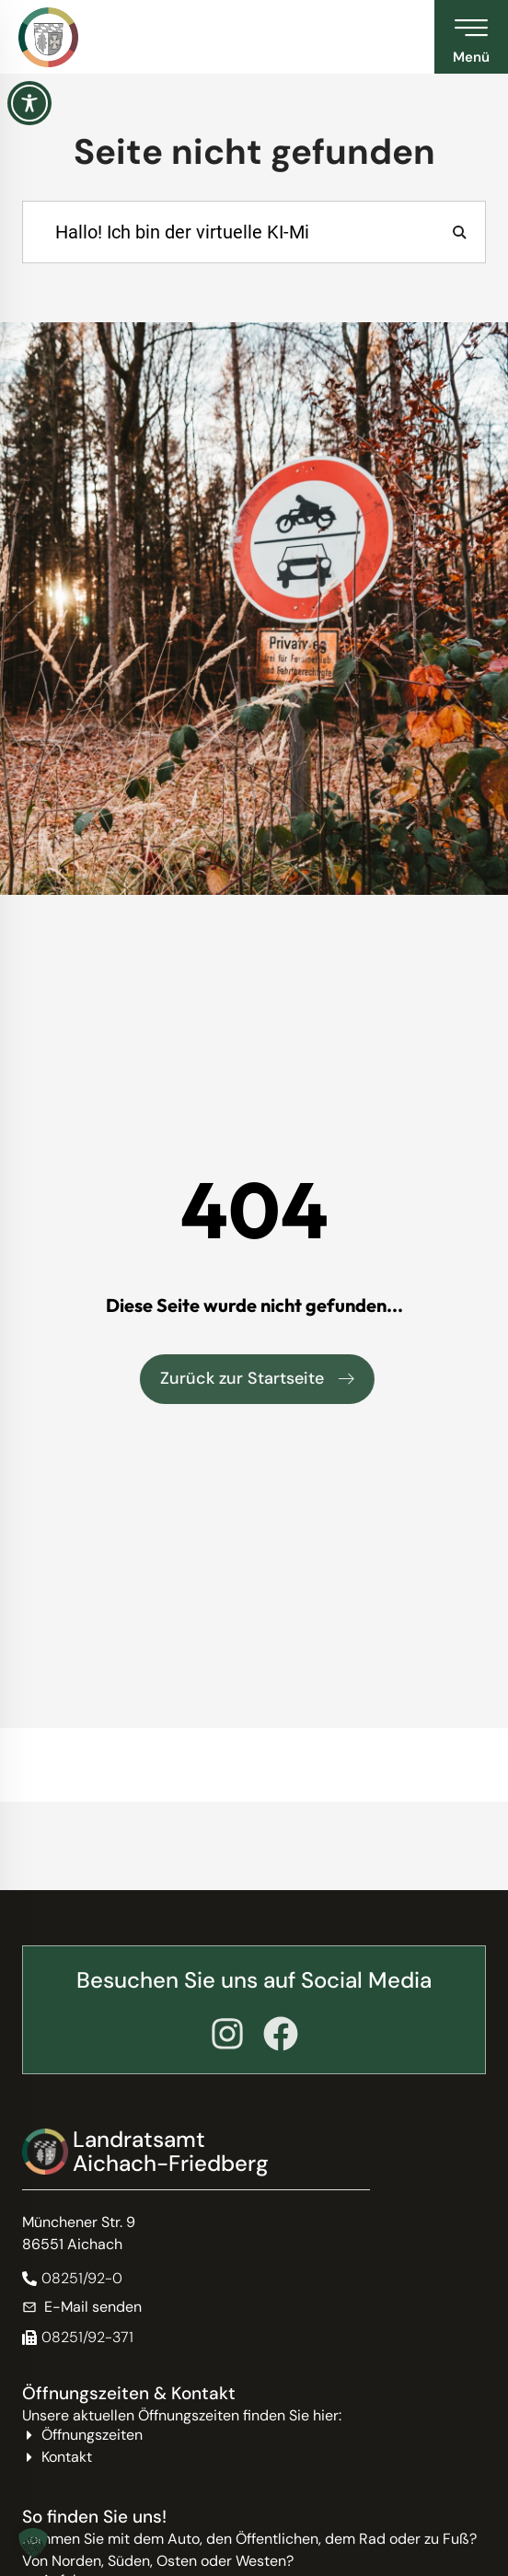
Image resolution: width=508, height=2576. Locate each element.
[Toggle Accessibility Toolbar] (29, 103)
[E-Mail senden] (254, 2307)
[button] (77, 2337)
